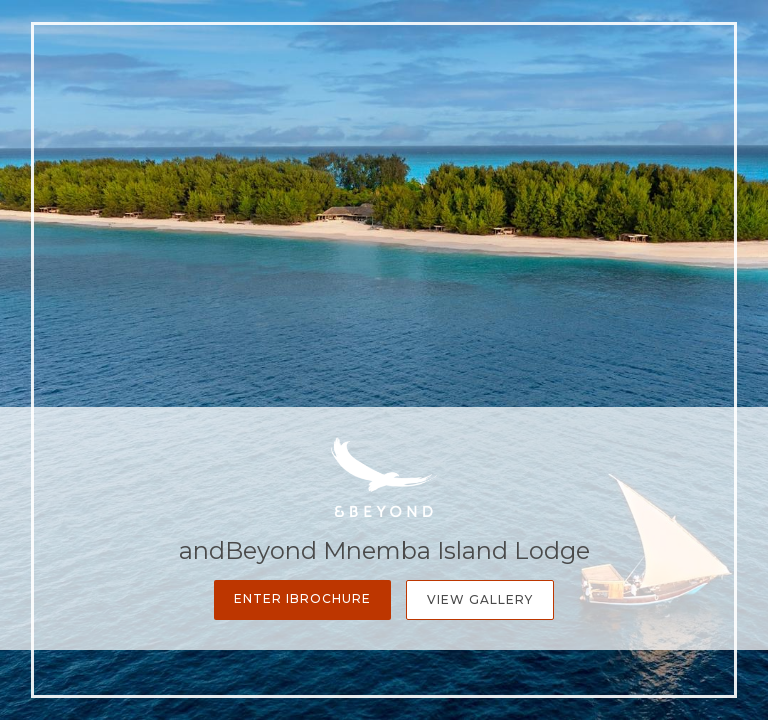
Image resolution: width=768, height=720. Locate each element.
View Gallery (480, 599)
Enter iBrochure (302, 598)
